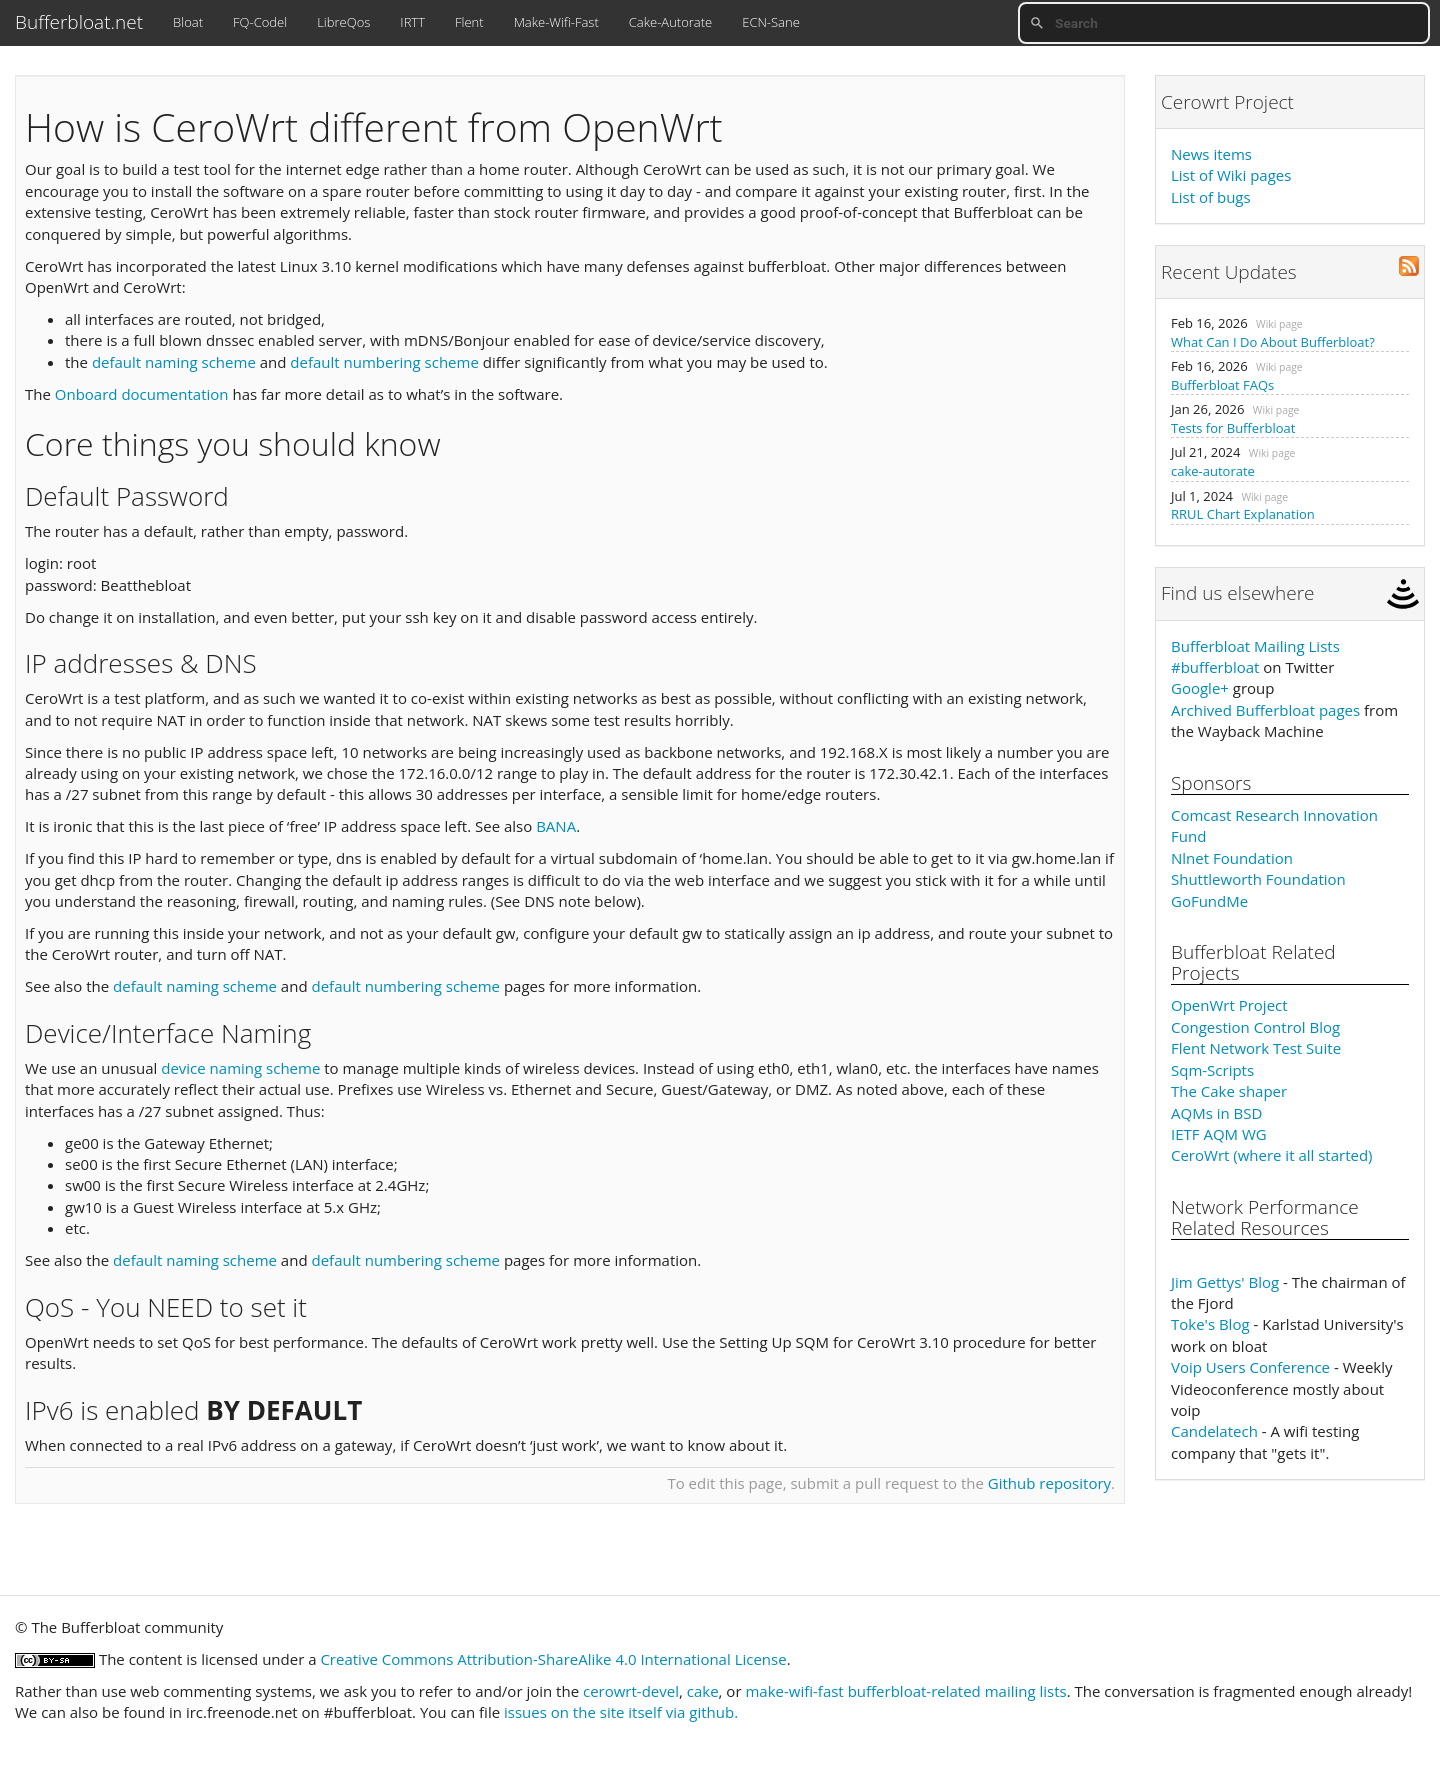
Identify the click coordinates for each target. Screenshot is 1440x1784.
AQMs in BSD (1216, 1113)
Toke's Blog (1210, 1324)
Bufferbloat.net (79, 22)
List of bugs (1211, 197)
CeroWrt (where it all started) (1272, 1155)
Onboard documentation (142, 394)
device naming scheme (240, 1068)
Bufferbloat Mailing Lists (1255, 646)
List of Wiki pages (1231, 175)
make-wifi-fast (794, 1691)
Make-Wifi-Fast (556, 22)
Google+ (1200, 688)
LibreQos (343, 22)
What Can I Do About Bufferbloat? (1273, 342)
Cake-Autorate (670, 22)
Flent (469, 22)
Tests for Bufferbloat (1233, 428)
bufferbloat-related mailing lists (957, 1691)
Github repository (1049, 1483)
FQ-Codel (260, 22)
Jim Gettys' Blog (1225, 1282)
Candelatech (1214, 1431)
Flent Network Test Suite (1256, 1048)
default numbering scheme (384, 362)
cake (703, 1691)
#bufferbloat (1215, 667)
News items (1211, 154)
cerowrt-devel (631, 1691)
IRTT (412, 22)
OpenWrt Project (1229, 1005)
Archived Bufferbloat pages (1265, 710)
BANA (556, 826)
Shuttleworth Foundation (1258, 879)
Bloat (188, 22)
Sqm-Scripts (1212, 1070)
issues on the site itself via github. (621, 1712)
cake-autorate (1213, 471)
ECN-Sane (771, 22)
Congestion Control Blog (1255, 1027)
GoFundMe (1209, 901)
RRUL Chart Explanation (1243, 514)
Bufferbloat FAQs (1222, 385)
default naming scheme (174, 362)
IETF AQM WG (1219, 1134)
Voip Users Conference (1250, 1367)
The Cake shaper (1229, 1091)
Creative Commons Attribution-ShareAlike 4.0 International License (553, 1659)
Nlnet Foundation (1232, 858)
